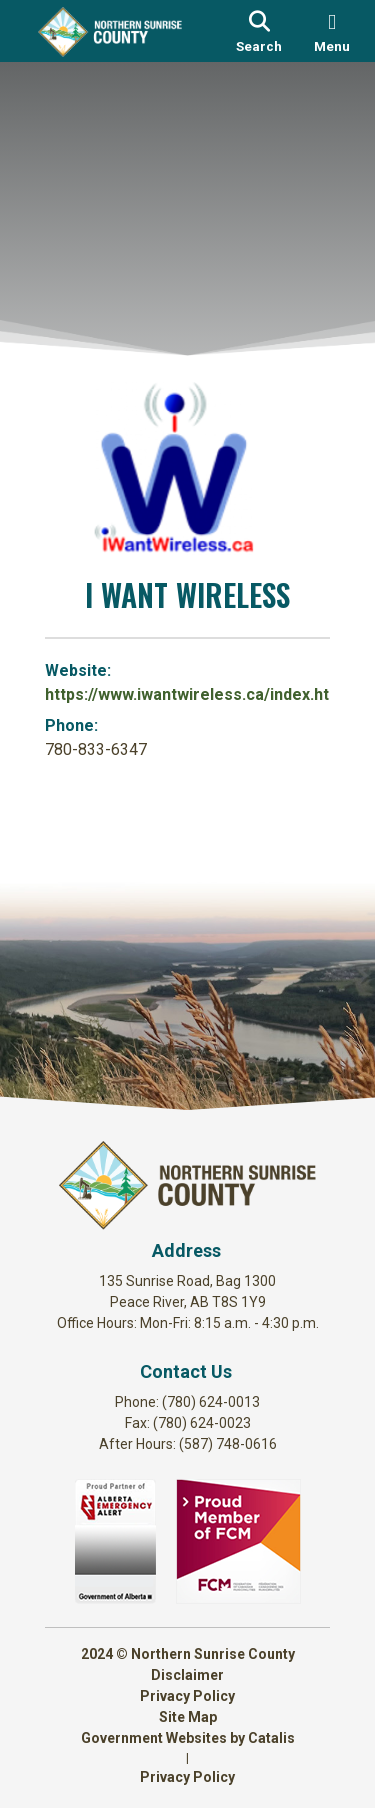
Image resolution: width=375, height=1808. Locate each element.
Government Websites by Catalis (188, 1738)
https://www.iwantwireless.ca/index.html (196, 694)
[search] (260, 31)
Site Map (188, 1717)
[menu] (332, 31)
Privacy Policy (187, 1696)
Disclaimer (187, 1675)
